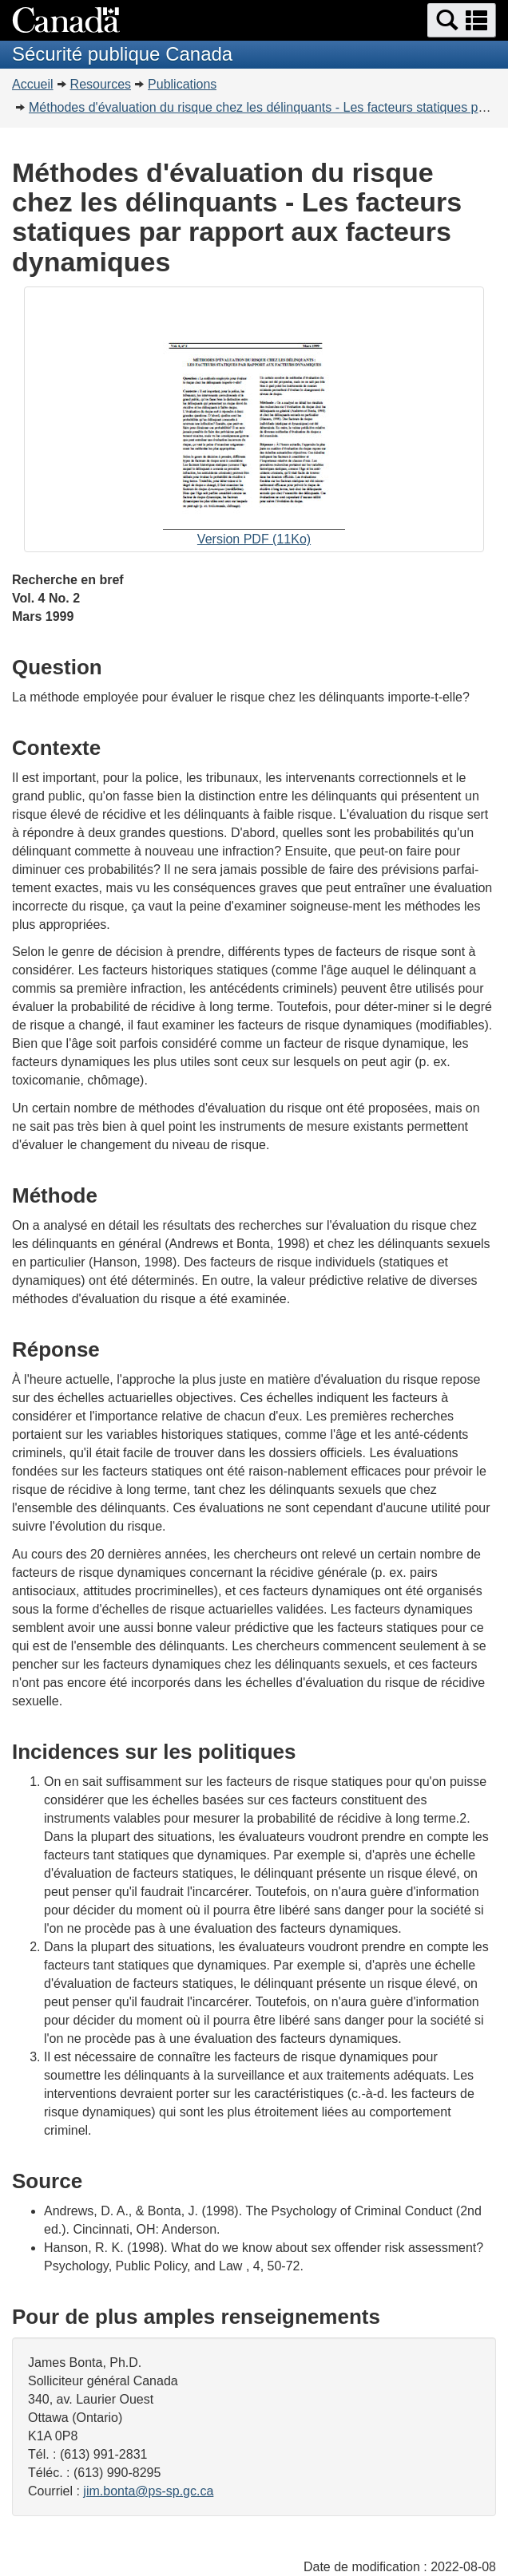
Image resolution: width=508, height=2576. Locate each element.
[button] (461, 20)
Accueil (33, 84)
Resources (100, 84)
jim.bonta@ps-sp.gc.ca (148, 2491)
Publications (182, 84)
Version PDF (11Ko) (254, 421)
